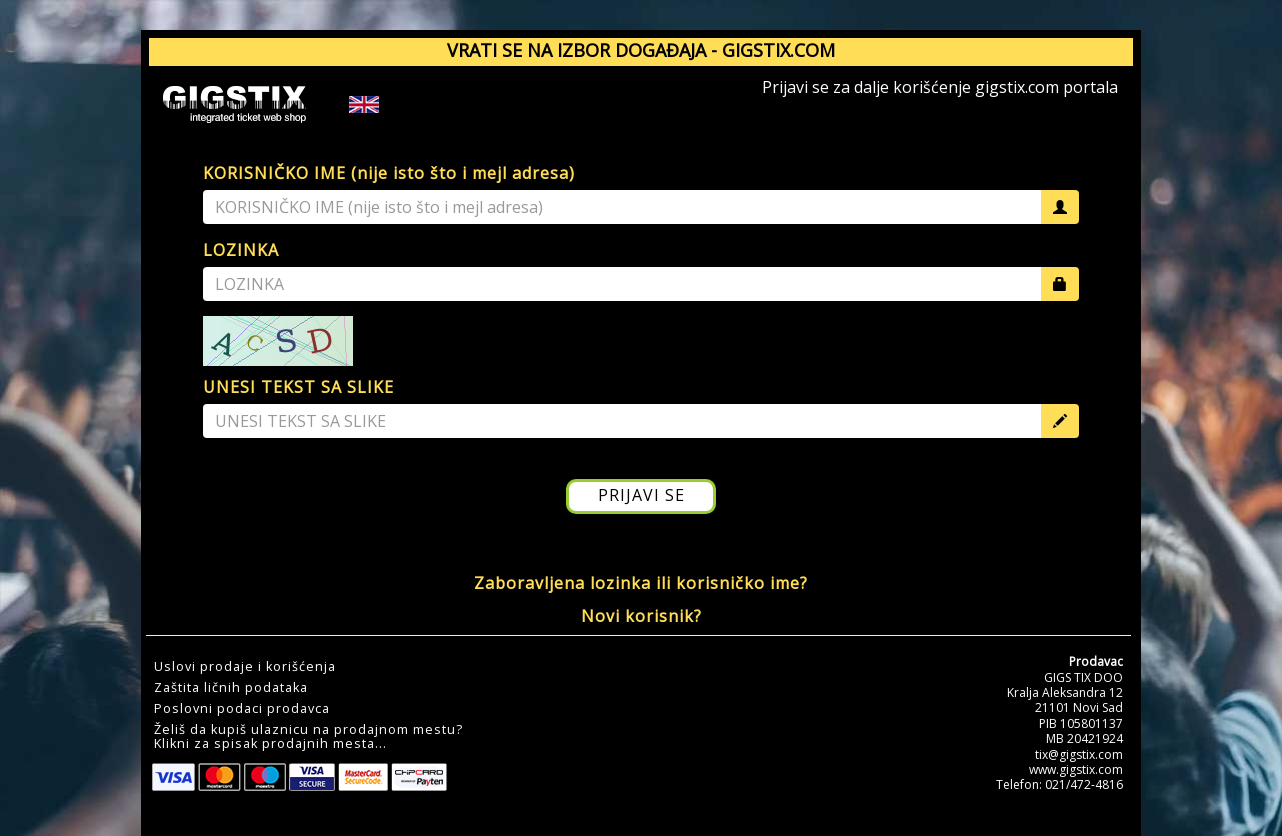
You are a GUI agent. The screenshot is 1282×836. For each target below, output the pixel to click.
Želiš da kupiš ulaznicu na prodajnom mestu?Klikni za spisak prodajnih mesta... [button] (308, 737)
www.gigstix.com (1076, 769)
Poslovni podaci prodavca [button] (242, 709)
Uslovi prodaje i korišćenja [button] (245, 667)
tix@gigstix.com (1079, 754)
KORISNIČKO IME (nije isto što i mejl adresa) (389, 173)
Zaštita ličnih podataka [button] (231, 688)
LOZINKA (241, 250)
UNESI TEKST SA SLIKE (298, 387)
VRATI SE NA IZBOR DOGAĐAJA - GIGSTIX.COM (641, 50)
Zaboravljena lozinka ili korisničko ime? (641, 583)
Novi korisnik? (641, 616)
